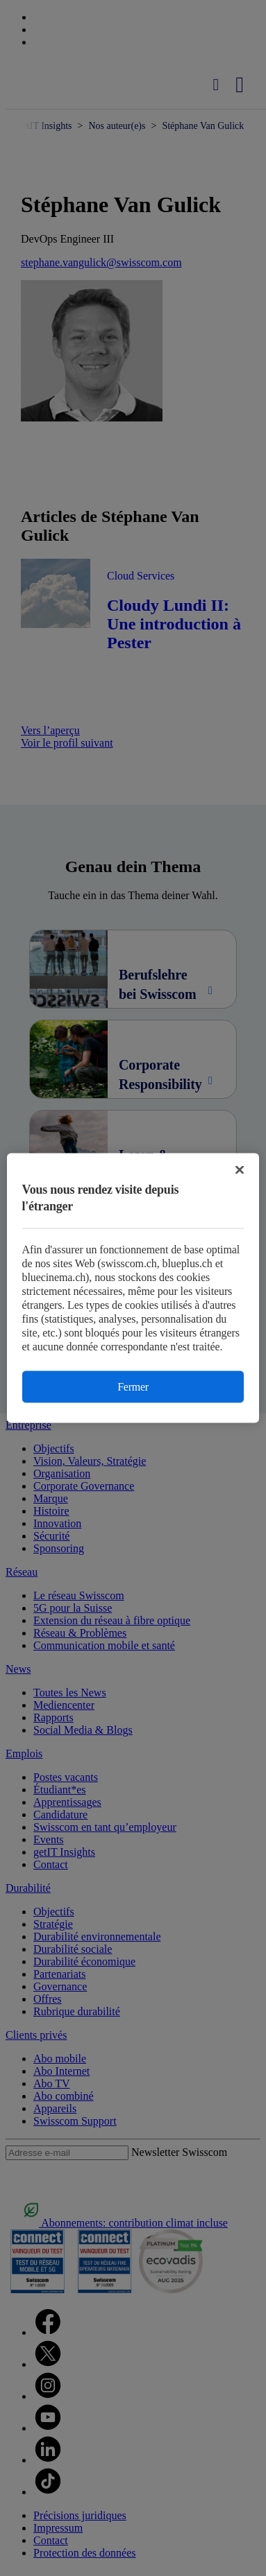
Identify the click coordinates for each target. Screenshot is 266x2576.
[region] (133, 1288)
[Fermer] (239, 1170)
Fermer (133, 1387)
